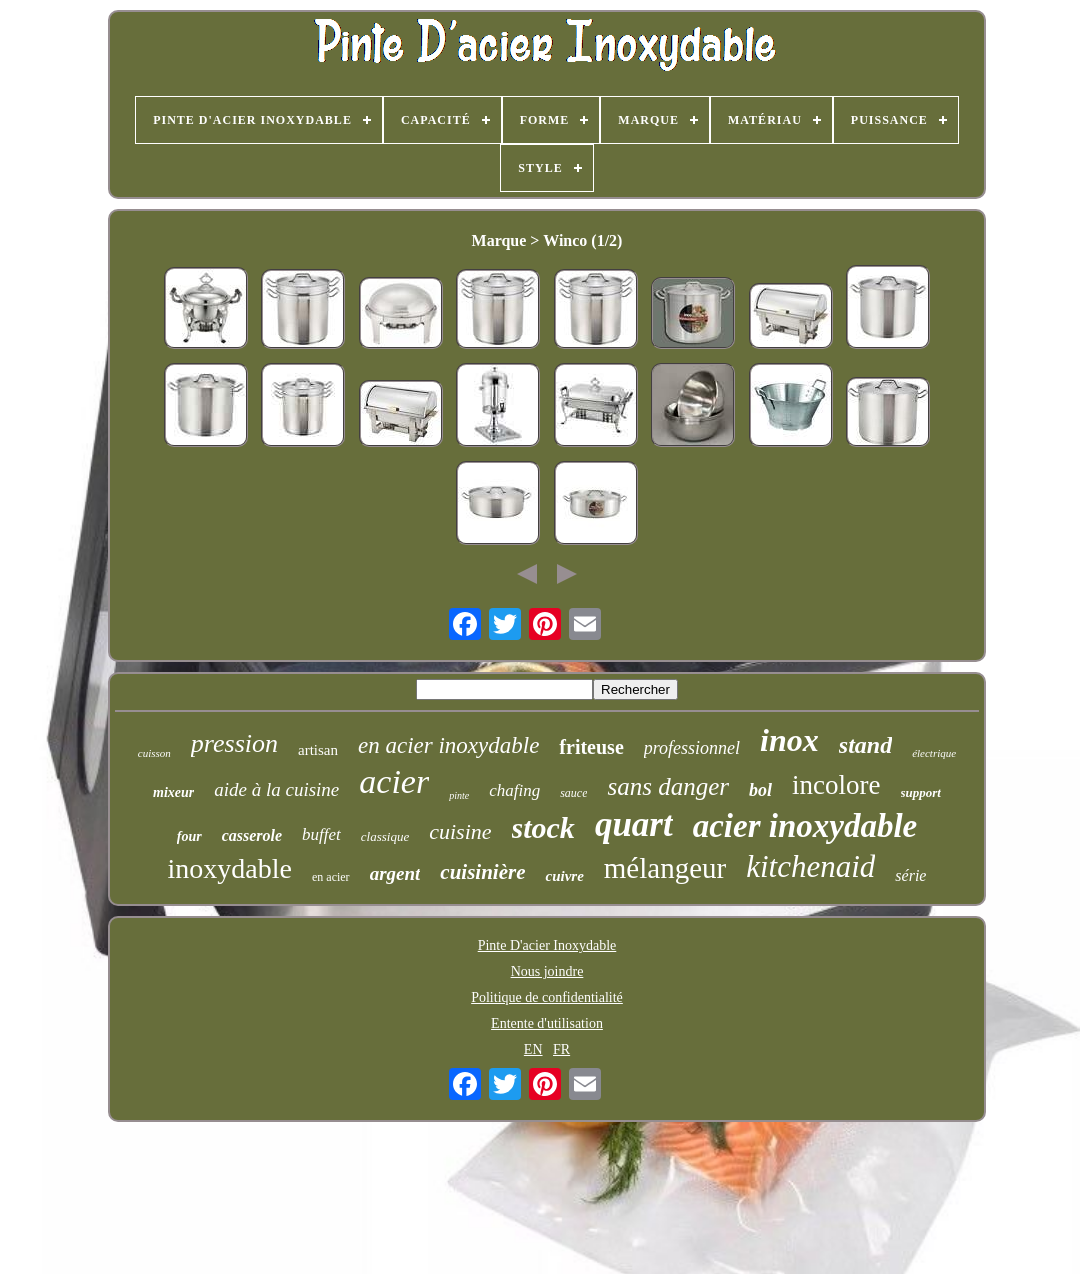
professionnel (692, 748)
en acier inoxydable (448, 745)
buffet (321, 834)
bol (760, 790)
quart (634, 824)
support (921, 792)
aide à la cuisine (276, 789)
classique (385, 836)
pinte (459, 795)
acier (394, 781)
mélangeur (665, 868)
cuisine (460, 831)
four (189, 836)
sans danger (668, 786)
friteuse (591, 747)
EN (533, 1049)
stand (865, 745)
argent (395, 873)
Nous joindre (547, 971)
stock (543, 827)
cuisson (154, 753)
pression (234, 743)
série (910, 875)
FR (561, 1049)
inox (789, 740)
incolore (836, 785)
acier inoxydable (805, 826)
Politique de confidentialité (547, 997)
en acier (331, 877)
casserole (252, 835)
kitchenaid (810, 866)
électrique (934, 753)
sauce (573, 793)
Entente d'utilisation (547, 1023)
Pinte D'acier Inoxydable (547, 945)
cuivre (564, 876)
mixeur (173, 792)
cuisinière (482, 872)
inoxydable (230, 868)
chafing (514, 790)
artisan (318, 750)
